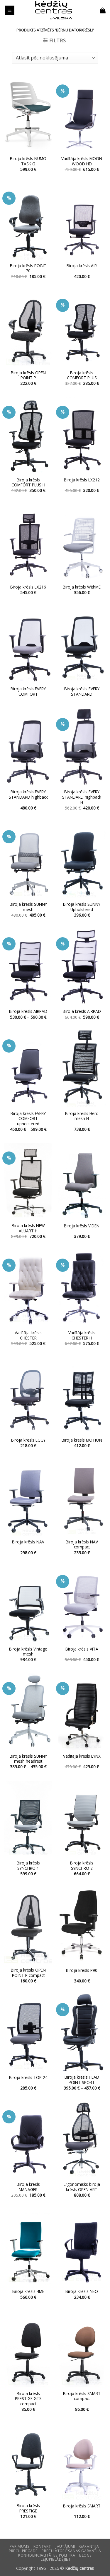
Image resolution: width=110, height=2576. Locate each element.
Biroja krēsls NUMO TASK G (28, 161)
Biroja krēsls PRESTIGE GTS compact (28, 2399)
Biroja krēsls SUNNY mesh (28, 907)
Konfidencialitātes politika (46, 2555)
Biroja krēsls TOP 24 (28, 2077)
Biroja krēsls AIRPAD (28, 1011)
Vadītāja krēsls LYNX (82, 1756)
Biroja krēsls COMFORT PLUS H (28, 482)
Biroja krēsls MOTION (82, 1440)
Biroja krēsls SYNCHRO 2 (81, 1865)
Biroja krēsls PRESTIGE (28, 2508)
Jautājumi (65, 2546)
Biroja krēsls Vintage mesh (28, 1651)
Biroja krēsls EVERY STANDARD (81, 691)
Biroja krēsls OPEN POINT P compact (28, 1972)
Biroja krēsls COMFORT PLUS (82, 375)
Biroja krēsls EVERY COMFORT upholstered (28, 1118)
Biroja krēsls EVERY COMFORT (28, 691)
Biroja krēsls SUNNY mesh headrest (28, 1759)
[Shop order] (55, 58)
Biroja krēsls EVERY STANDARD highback (28, 794)
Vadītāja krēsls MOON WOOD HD (81, 161)
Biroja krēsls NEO (81, 2291)
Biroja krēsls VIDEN (81, 1226)
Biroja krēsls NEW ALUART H (28, 1228)
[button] (9, 10)
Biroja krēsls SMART (82, 2506)
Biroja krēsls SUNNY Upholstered (81, 907)
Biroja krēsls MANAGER (28, 2187)
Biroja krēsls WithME (82, 587)
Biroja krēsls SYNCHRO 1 (28, 1865)
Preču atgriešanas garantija (71, 2550)
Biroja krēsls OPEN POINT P (28, 375)
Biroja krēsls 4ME (28, 2291)
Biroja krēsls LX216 (28, 587)
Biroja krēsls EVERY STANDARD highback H (81, 797)
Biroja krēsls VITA (81, 1649)
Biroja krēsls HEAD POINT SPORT (82, 2080)
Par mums (20, 2546)
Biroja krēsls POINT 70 (28, 268)
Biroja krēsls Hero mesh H (82, 1116)
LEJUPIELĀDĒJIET (55, 2559)
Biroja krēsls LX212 (82, 480)
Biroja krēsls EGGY (28, 1440)
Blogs (85, 2555)
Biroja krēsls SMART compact (82, 2396)
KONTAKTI (42, 2546)
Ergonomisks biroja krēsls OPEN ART (82, 2187)
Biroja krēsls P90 (81, 1970)
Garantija (89, 2546)
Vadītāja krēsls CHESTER (28, 1335)
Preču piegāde (23, 2550)
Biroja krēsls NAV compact (82, 1544)
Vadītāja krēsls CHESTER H (81, 1335)
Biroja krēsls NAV (28, 1542)
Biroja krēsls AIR (82, 265)
